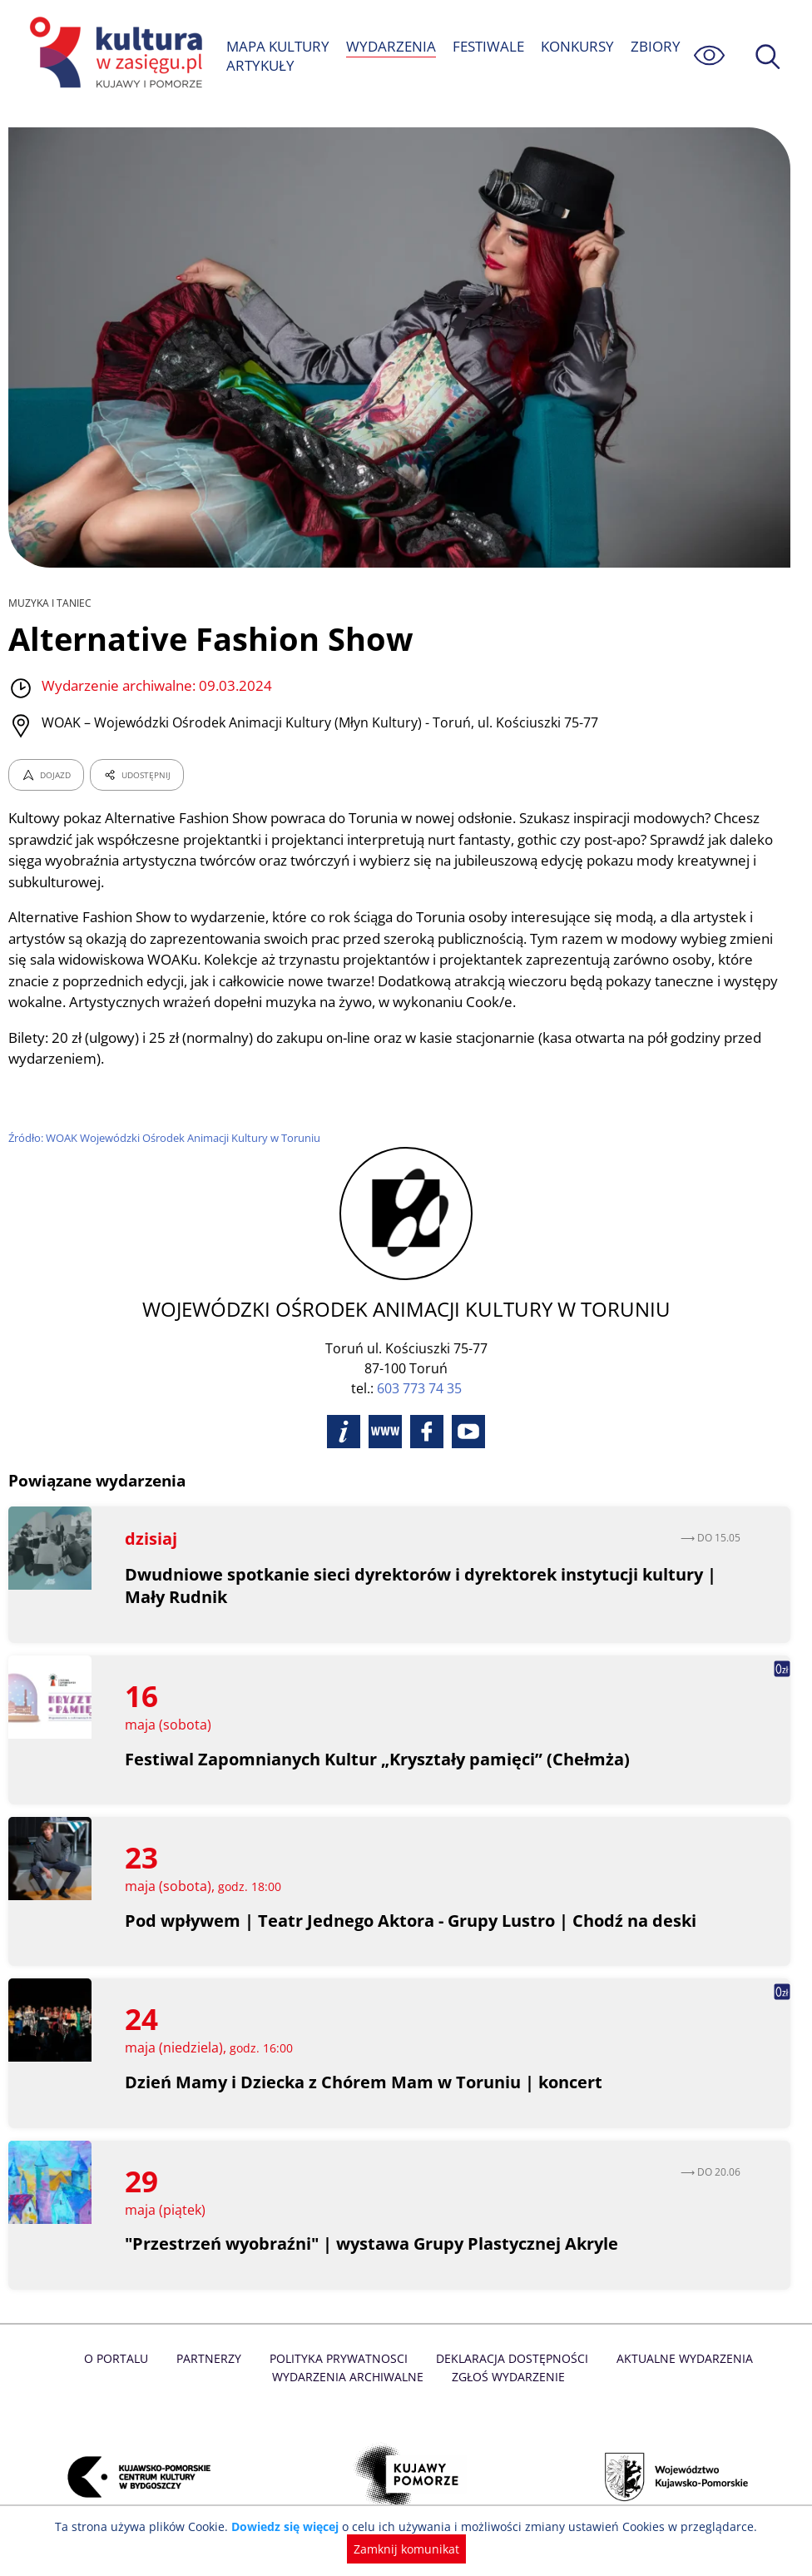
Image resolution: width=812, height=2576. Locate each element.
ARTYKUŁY (260, 65)
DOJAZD (46, 775)
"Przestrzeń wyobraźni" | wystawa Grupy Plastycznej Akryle (373, 2243)
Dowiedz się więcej (290, 2526)
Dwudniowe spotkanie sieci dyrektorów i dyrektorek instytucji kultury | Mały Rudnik (423, 1585)
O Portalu (71, 2358)
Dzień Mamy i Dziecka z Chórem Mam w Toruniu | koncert (365, 2082)
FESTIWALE (487, 46)
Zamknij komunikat (406, 2549)
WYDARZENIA (391, 46)
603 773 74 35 (419, 1388)
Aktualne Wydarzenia (630, 2358)
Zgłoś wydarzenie (456, 2377)
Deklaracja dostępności (461, 2358)
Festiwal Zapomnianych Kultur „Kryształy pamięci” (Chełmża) (378, 1759)
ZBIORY (655, 46)
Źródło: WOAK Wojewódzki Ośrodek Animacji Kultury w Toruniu (167, 1137)
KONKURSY (578, 46)
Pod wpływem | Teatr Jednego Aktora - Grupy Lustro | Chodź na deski (412, 1920)
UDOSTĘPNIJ (136, 775)
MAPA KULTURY (278, 46)
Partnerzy (162, 2358)
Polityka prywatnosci (290, 2358)
